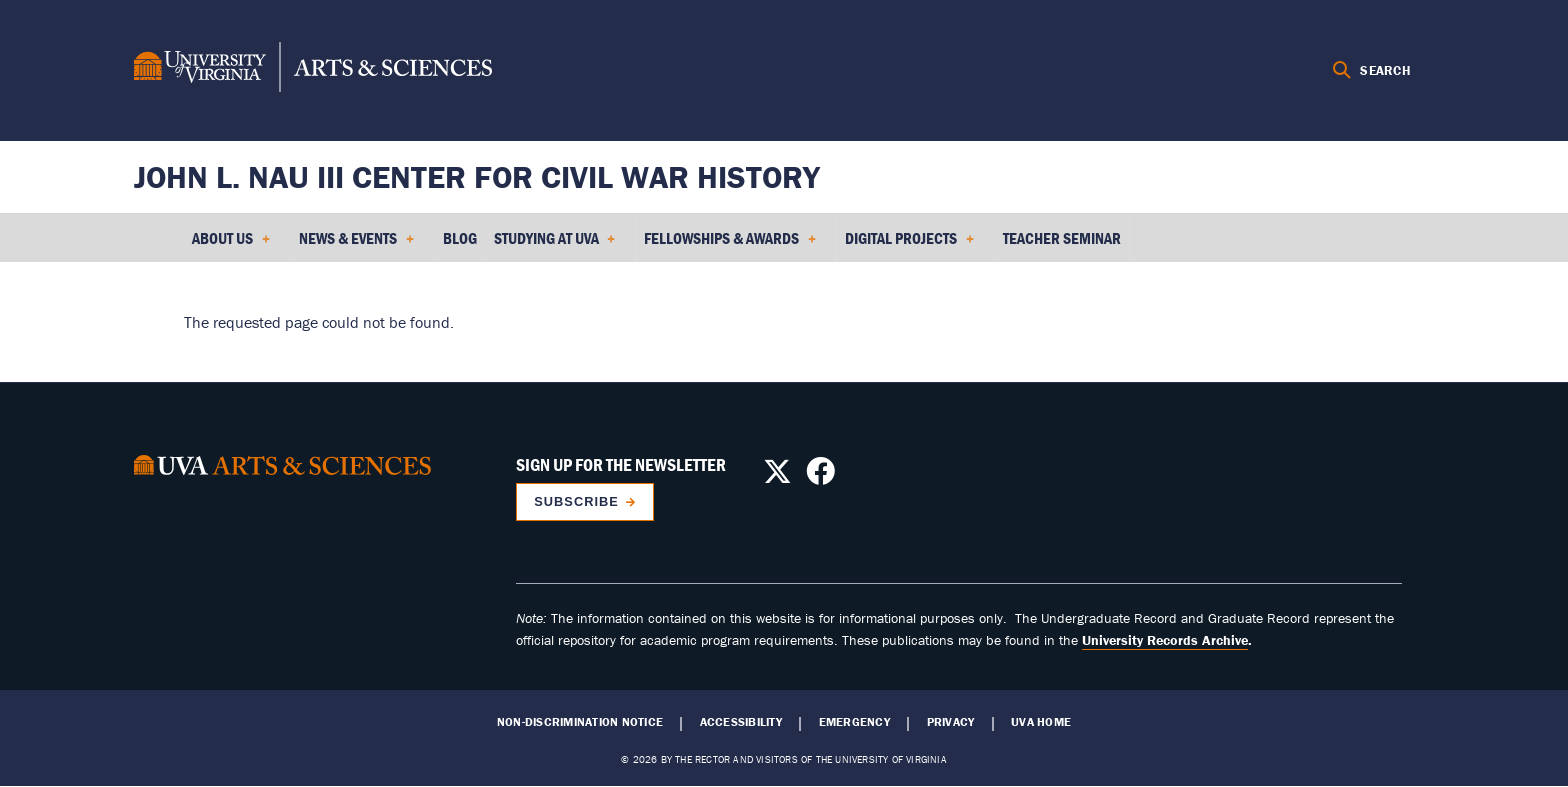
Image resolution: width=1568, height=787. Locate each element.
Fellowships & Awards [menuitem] (730, 245)
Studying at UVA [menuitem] (555, 245)
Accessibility (741, 722)
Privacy (951, 722)
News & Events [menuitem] (356, 245)
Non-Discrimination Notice (580, 722)
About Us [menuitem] (231, 245)
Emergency (854, 722)
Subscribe (576, 501)
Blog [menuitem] (460, 238)
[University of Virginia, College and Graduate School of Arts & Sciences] (313, 70)
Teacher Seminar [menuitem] (1062, 238)
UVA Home (1041, 722)
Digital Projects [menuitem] (909, 245)
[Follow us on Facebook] (820, 477)
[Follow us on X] (777, 477)
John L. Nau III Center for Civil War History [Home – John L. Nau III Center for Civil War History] (477, 176)
